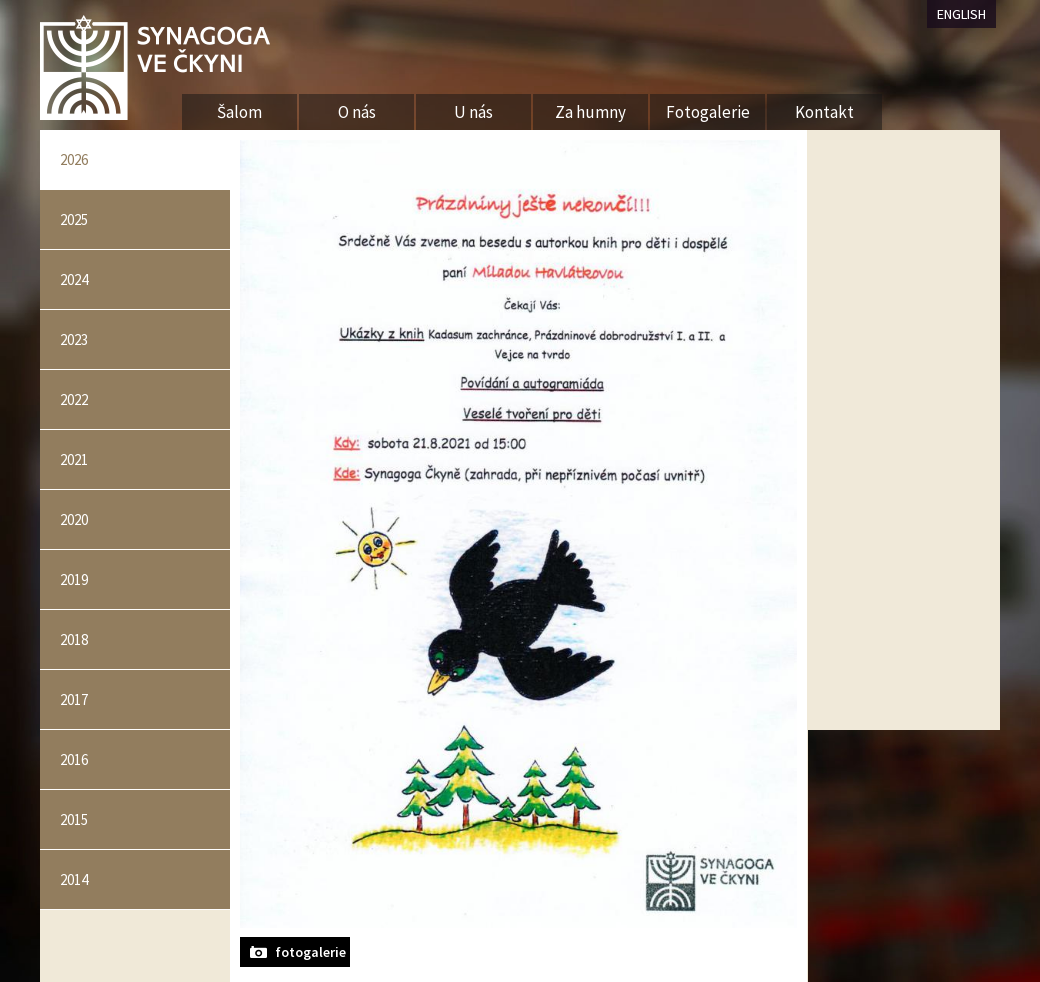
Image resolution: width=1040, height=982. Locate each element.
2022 (74, 399)
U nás (473, 112)
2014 (74, 879)
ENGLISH (961, 14)
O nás (357, 112)
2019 (74, 579)
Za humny (590, 112)
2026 (74, 159)
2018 (74, 639)
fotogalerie (310, 952)
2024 (74, 279)
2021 (74, 459)
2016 (74, 759)
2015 (74, 819)
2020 (74, 519)
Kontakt (824, 112)
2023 (74, 339)
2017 (74, 699)
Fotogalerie (708, 112)
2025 (74, 219)
